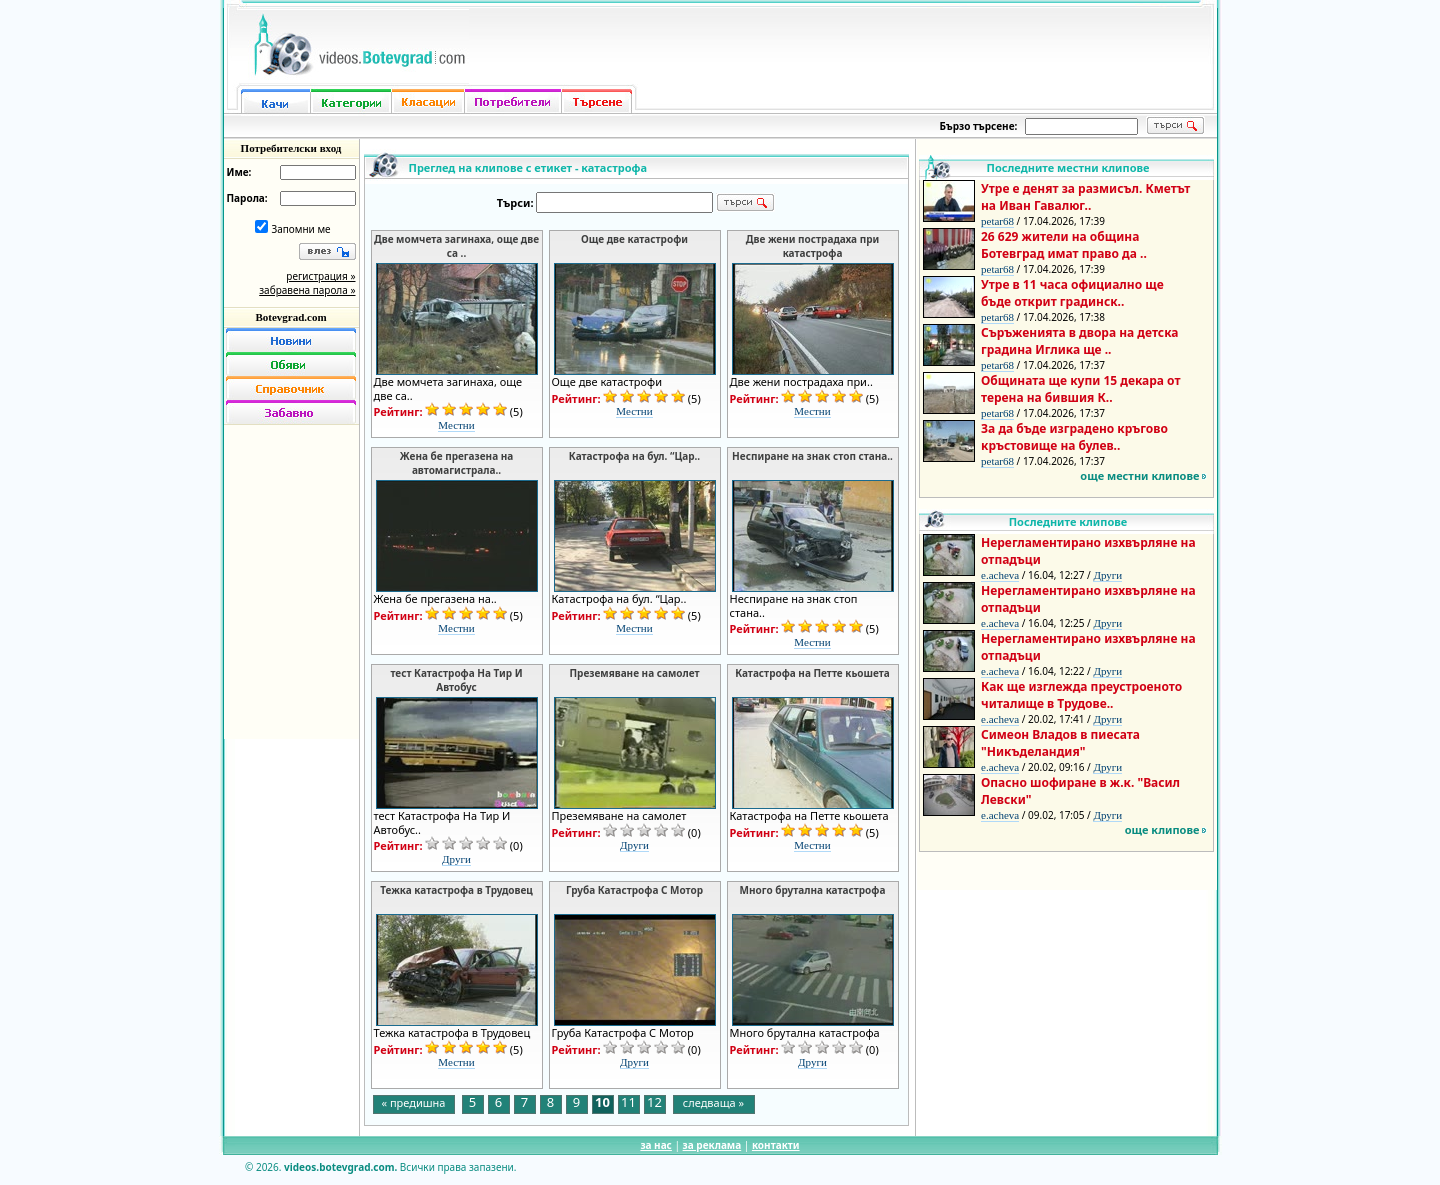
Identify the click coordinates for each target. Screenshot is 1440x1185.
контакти (776, 1145)
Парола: (247, 198)
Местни (456, 425)
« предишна (414, 1102)
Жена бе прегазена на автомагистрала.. (456, 463)
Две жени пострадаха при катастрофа (813, 246)
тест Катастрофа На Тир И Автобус (456, 680)
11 (628, 1103)
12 (654, 1103)
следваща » (713, 1102)
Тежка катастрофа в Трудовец (456, 890)
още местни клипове (1139, 475)
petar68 (997, 221)
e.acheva (1000, 575)
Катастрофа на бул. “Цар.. (634, 456)
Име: (239, 172)
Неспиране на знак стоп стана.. (812, 456)
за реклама (712, 1145)
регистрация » (320, 276)
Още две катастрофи (634, 239)
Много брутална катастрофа (813, 890)
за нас (655, 1145)
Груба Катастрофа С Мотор (634, 890)
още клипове (1162, 829)
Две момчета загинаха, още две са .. (456, 246)
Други (456, 859)
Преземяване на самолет (634, 673)
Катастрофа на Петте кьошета (812, 673)
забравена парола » (307, 290)
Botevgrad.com (290, 317)
